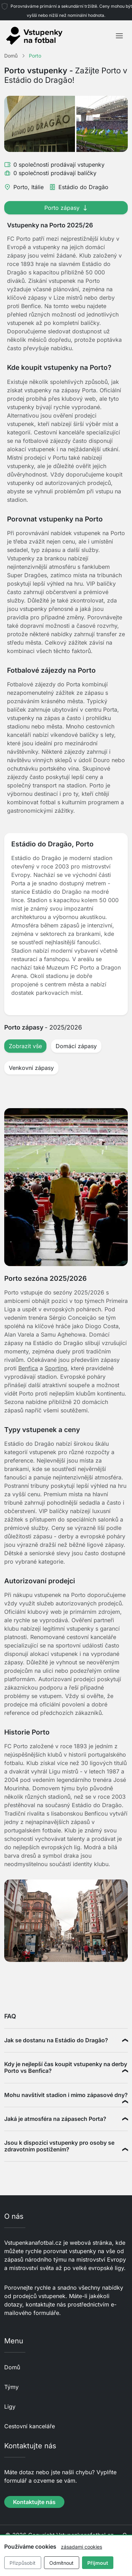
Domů (12, 2367)
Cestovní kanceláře (29, 2426)
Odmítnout (61, 2563)
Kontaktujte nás (34, 2501)
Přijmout (97, 2563)
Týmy (11, 2386)
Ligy (9, 2406)
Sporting (56, 1368)
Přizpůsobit (23, 2563)
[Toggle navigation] (119, 35)
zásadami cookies (81, 2547)
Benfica (28, 1368)
